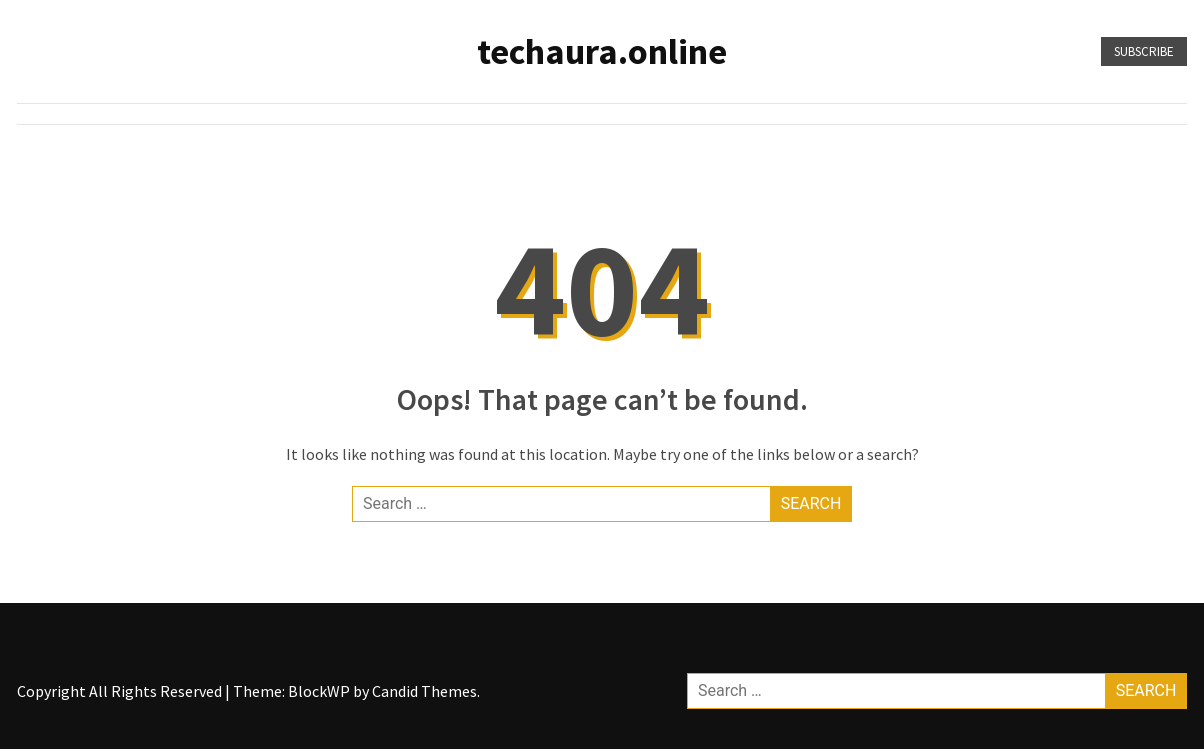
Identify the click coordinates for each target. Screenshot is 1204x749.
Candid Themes (424, 691)
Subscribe (1144, 51)
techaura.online (602, 51)
